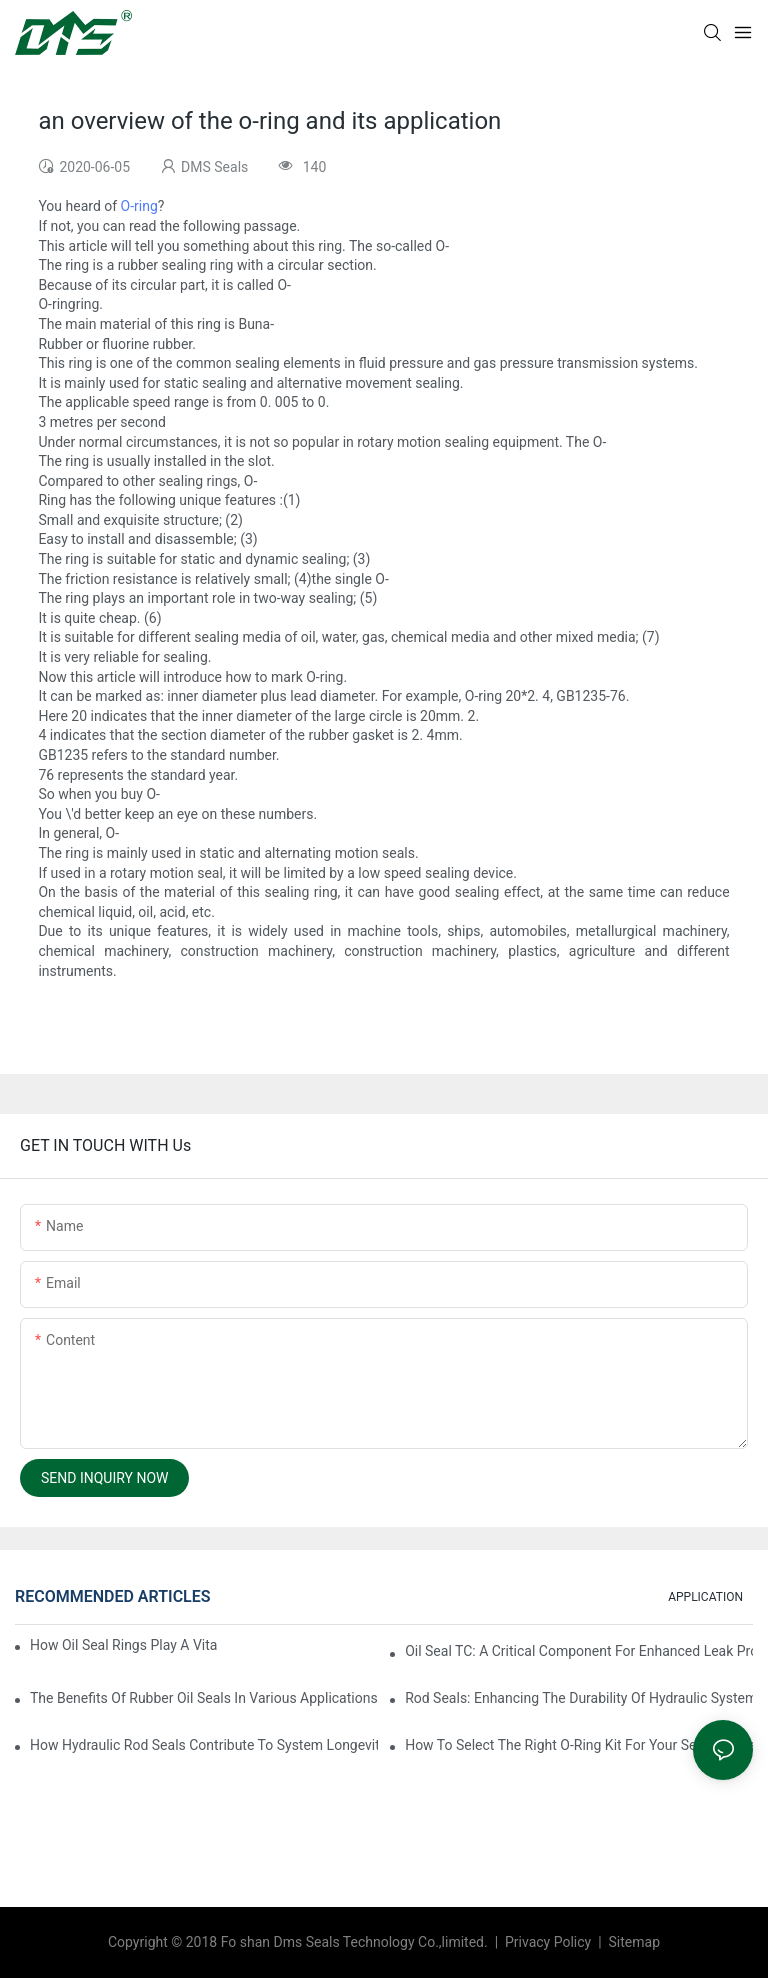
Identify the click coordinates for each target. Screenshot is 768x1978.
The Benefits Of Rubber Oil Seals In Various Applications (204, 1698)
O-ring (139, 206)
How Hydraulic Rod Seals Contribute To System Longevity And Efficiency (204, 1745)
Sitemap (632, 1942)
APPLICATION (705, 1597)
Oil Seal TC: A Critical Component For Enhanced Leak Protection (579, 1651)
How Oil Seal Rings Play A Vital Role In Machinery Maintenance (123, 1645)
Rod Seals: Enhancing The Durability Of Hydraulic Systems (579, 1698)
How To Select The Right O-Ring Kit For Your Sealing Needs (579, 1745)
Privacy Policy (550, 1942)
